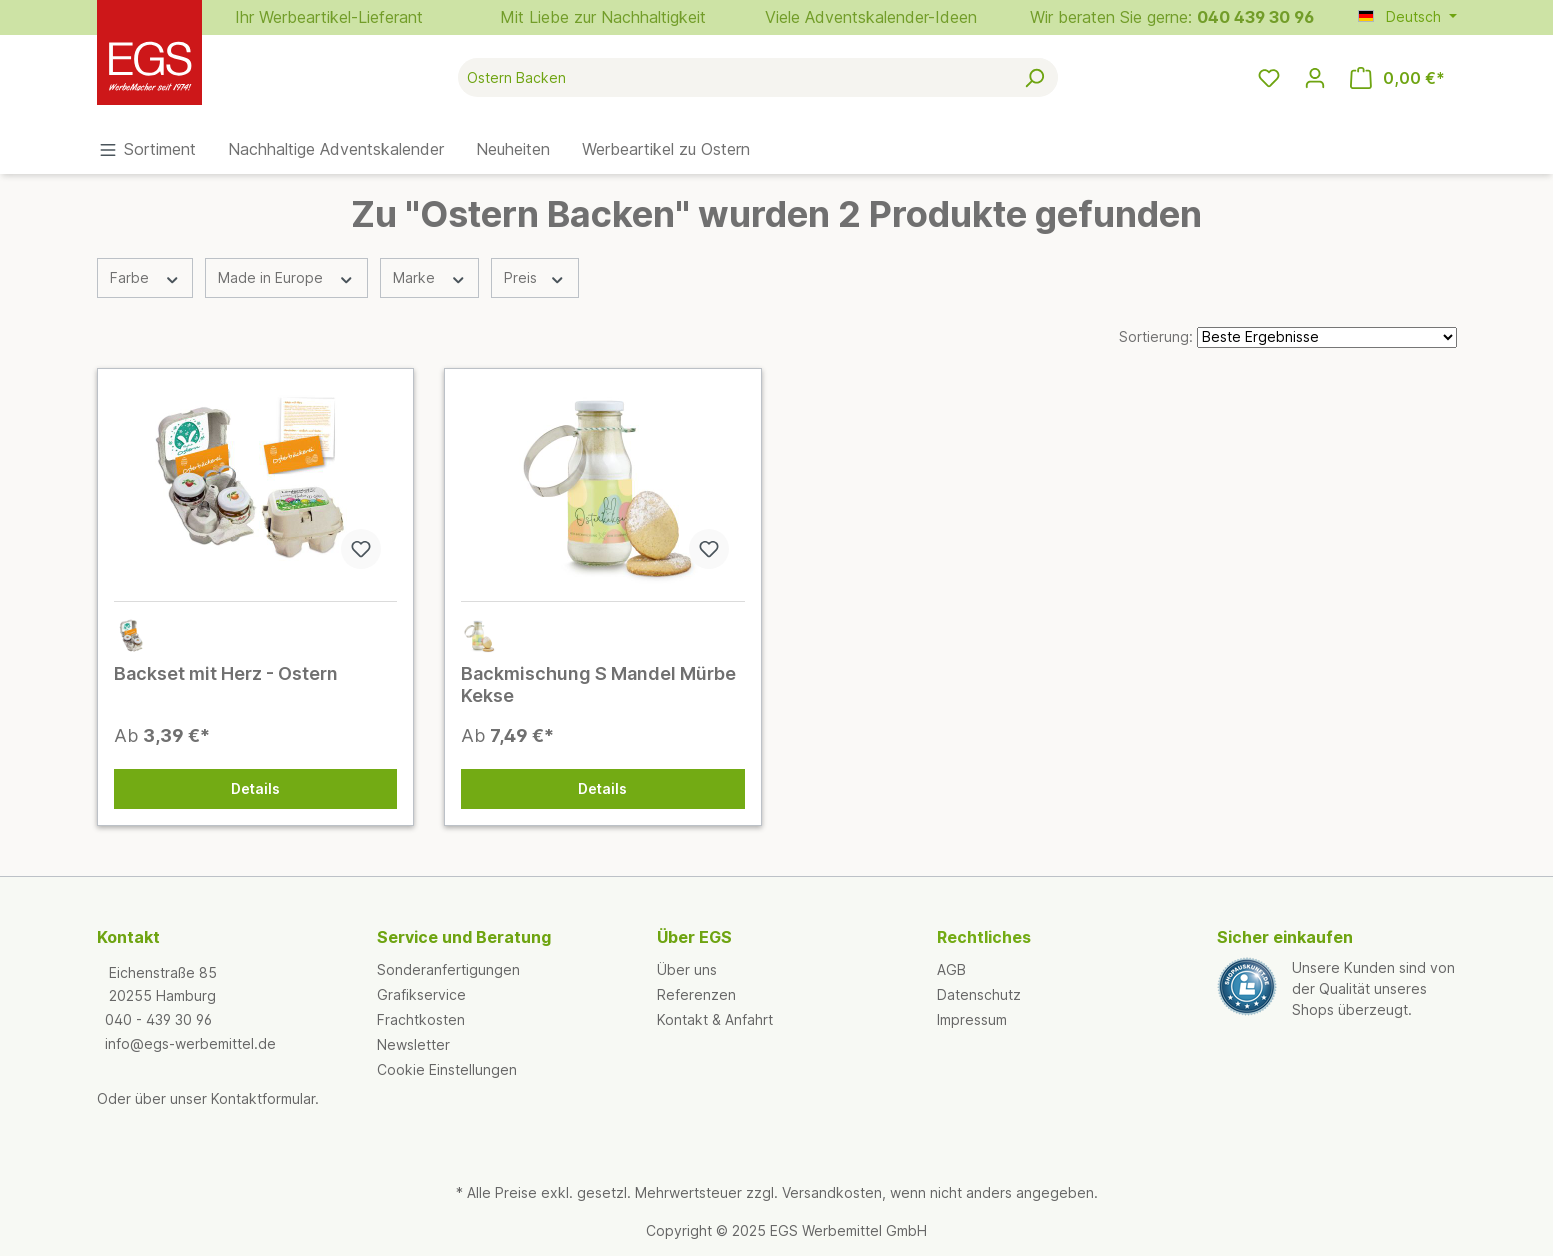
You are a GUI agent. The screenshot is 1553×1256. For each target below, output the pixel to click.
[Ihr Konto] (1315, 78)
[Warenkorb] (1397, 78)
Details (255, 788)
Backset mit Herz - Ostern (226, 673)
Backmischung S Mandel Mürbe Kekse (598, 684)
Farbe (145, 277)
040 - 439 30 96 (158, 1019)
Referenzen (696, 994)
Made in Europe (286, 277)
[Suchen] (1034, 77)
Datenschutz (979, 994)
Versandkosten (832, 1192)
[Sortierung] (1327, 337)
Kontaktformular (263, 1098)
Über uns (687, 969)
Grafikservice (421, 994)
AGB (951, 969)
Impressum (972, 1019)
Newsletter (413, 1044)
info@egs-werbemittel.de (190, 1043)
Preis (535, 277)
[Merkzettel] (1269, 78)
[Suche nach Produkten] (735, 77)
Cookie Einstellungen (447, 1069)
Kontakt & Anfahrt (715, 1019)
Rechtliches (984, 937)
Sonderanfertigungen (448, 969)
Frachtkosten (421, 1019)
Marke (430, 277)
